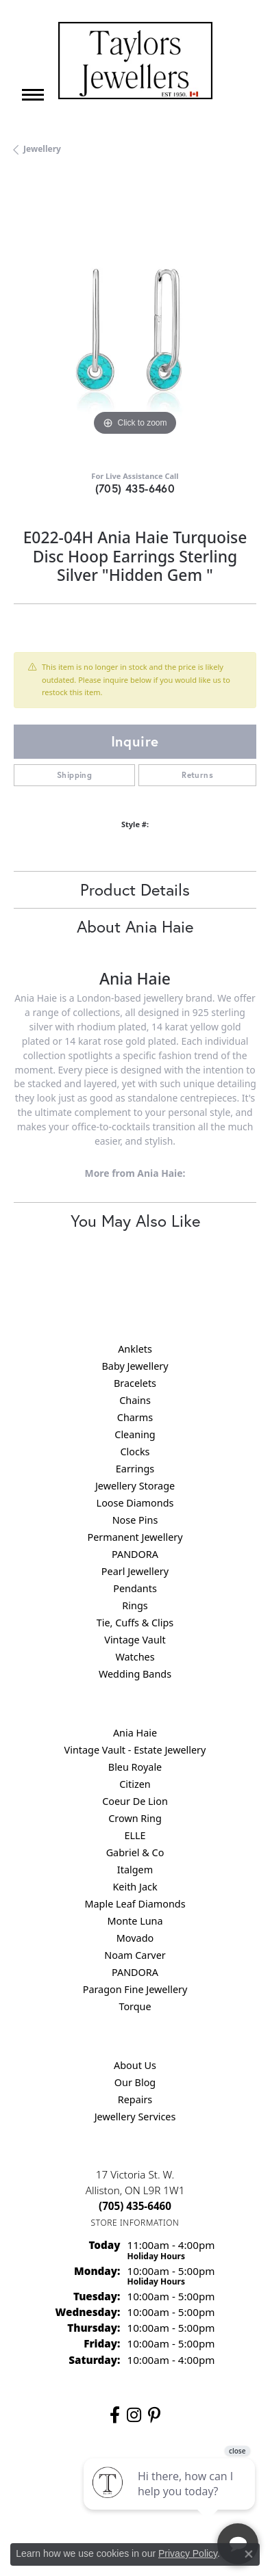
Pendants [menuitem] (135, 1588)
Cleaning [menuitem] (134, 1434)
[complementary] (170, 2500)
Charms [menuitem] (135, 1417)
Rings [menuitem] (134, 1605)
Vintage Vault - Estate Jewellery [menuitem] (135, 1749)
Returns (197, 775)
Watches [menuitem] (134, 1656)
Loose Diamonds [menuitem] (135, 1502)
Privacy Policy (187, 2553)
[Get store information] (135, 2222)
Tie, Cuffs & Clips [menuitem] (135, 1622)
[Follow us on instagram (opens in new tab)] (134, 2415)
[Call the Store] (135, 2206)
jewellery (42, 149)
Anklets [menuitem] (135, 1348)
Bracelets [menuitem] (135, 1383)
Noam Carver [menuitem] (134, 1955)
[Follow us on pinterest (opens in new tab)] (154, 2415)
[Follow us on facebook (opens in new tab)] (115, 2415)
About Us (135, 2065)
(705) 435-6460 (135, 488)
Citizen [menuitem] (135, 1784)
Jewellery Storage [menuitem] (135, 1485)
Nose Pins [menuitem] (135, 1519)
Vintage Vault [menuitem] (134, 1639)
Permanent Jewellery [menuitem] (134, 1537)
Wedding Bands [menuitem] (135, 1673)
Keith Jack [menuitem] (134, 1886)
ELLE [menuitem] (134, 1835)
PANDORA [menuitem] (135, 1554)
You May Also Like (135, 1221)
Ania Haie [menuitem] (135, 1732)
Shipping (74, 775)
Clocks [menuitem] (135, 1451)
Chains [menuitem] (135, 1400)
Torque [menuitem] (135, 2006)
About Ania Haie (135, 926)
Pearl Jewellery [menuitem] (135, 1571)
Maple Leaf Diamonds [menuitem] (134, 1903)
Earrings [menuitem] (135, 1468)
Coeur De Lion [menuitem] (135, 1801)
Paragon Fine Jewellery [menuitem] (135, 1989)
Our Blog (135, 2082)
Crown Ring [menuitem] (135, 1818)
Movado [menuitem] (135, 1937)
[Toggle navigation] (33, 94)
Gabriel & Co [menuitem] (135, 1852)
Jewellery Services (135, 2116)
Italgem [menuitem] (135, 1869)
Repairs (135, 2099)
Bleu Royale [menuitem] (135, 1766)
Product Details (135, 889)
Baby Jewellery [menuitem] (134, 1365)
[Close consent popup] (249, 2554)
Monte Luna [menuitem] (134, 1920)
